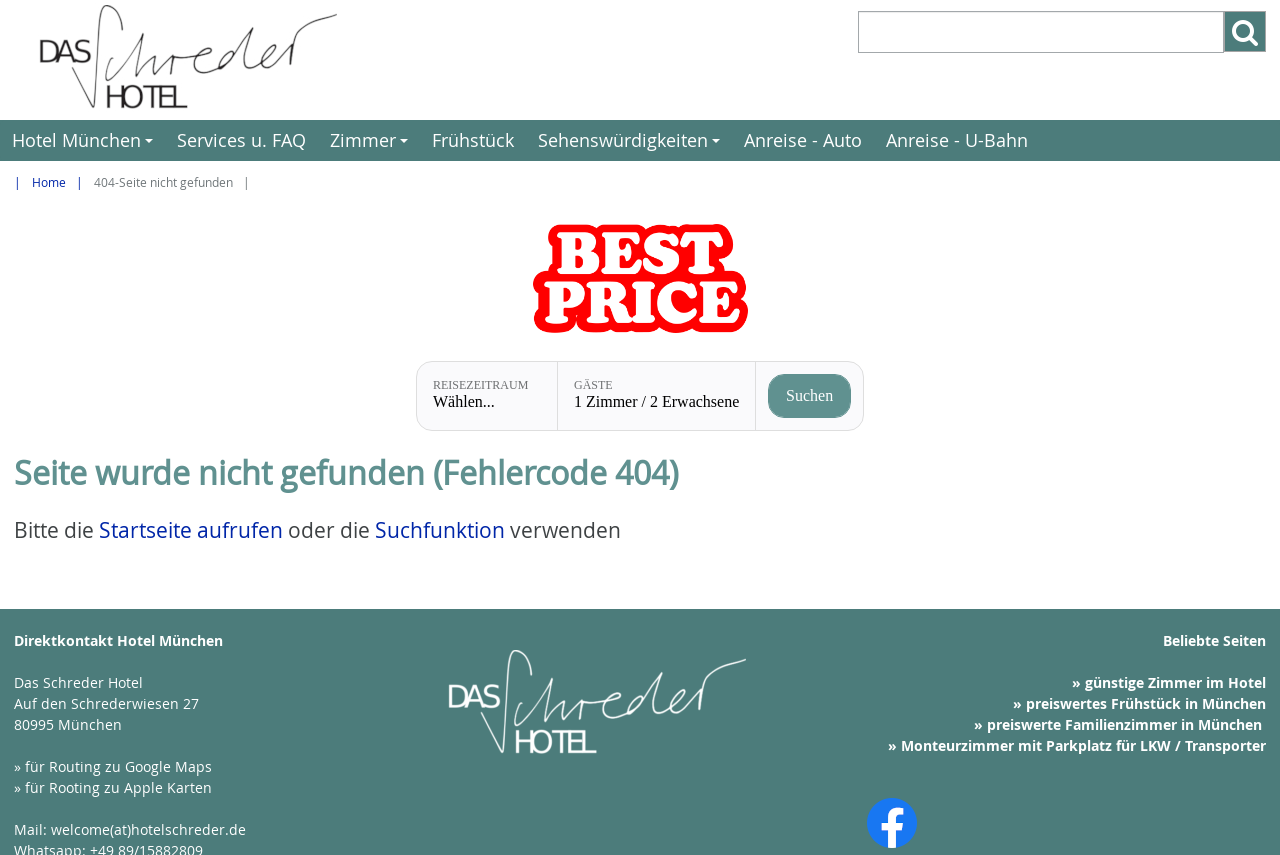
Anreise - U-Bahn (957, 140)
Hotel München (85, 144)
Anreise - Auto (803, 140)
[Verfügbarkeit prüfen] (809, 396)
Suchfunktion (440, 530)
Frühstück (473, 140)
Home (49, 182)
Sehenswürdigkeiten (632, 144)
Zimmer (372, 144)
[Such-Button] (1245, 31)
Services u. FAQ (241, 140)
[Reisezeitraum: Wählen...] (487, 396)
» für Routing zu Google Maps (113, 766)
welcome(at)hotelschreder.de (148, 829)
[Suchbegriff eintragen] (1041, 32)
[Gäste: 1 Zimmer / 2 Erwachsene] (656, 396)
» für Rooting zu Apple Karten (113, 787)
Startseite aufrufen (191, 530)
